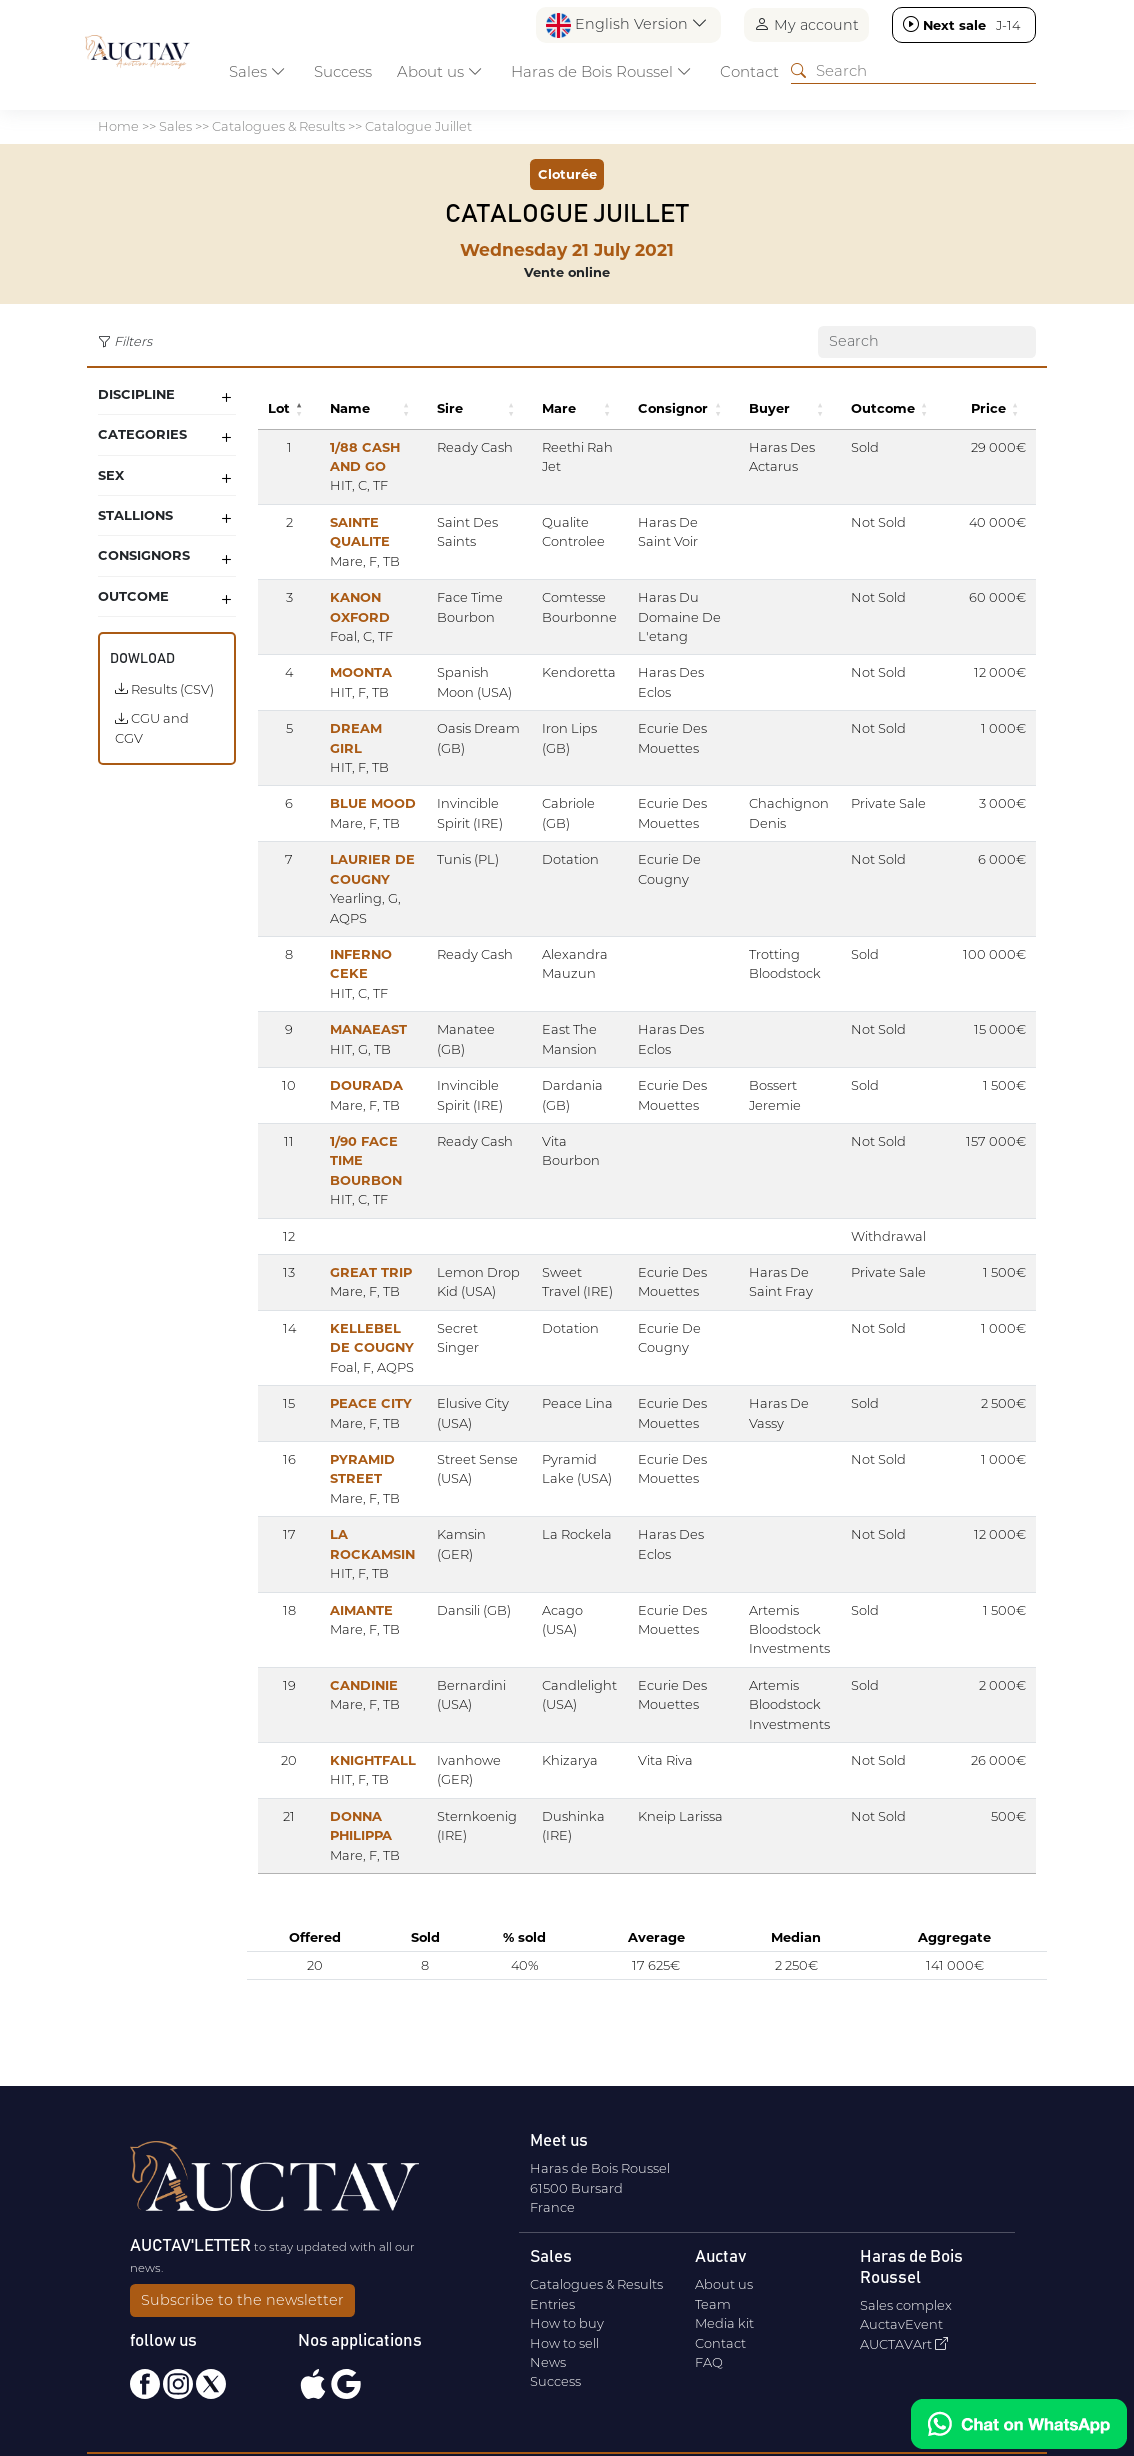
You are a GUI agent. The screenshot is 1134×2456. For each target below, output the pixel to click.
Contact (749, 71)
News (548, 2362)
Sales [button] (257, 71)
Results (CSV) (164, 689)
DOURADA (366, 1085)
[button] (302, 408)
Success (343, 71)
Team (713, 2304)
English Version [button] (627, 25)
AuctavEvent (901, 2324)
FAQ (709, 2362)
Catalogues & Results (278, 126)
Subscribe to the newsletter (242, 2300)
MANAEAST (368, 1029)
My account (806, 24)
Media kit (724, 2323)
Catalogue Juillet (418, 126)
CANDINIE (364, 1704)
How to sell (564, 2343)
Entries (552, 2304)
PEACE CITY (371, 1423)
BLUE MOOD (373, 803)
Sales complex (906, 2305)
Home (118, 126)
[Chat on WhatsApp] (1019, 2424)
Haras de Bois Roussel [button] (601, 71)
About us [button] (440, 71)
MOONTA (361, 672)
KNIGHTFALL (373, 1779)
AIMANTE (361, 1629)
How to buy (567, 2323)
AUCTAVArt (904, 2344)
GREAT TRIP (371, 1272)
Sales (175, 126)
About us (724, 2284)
